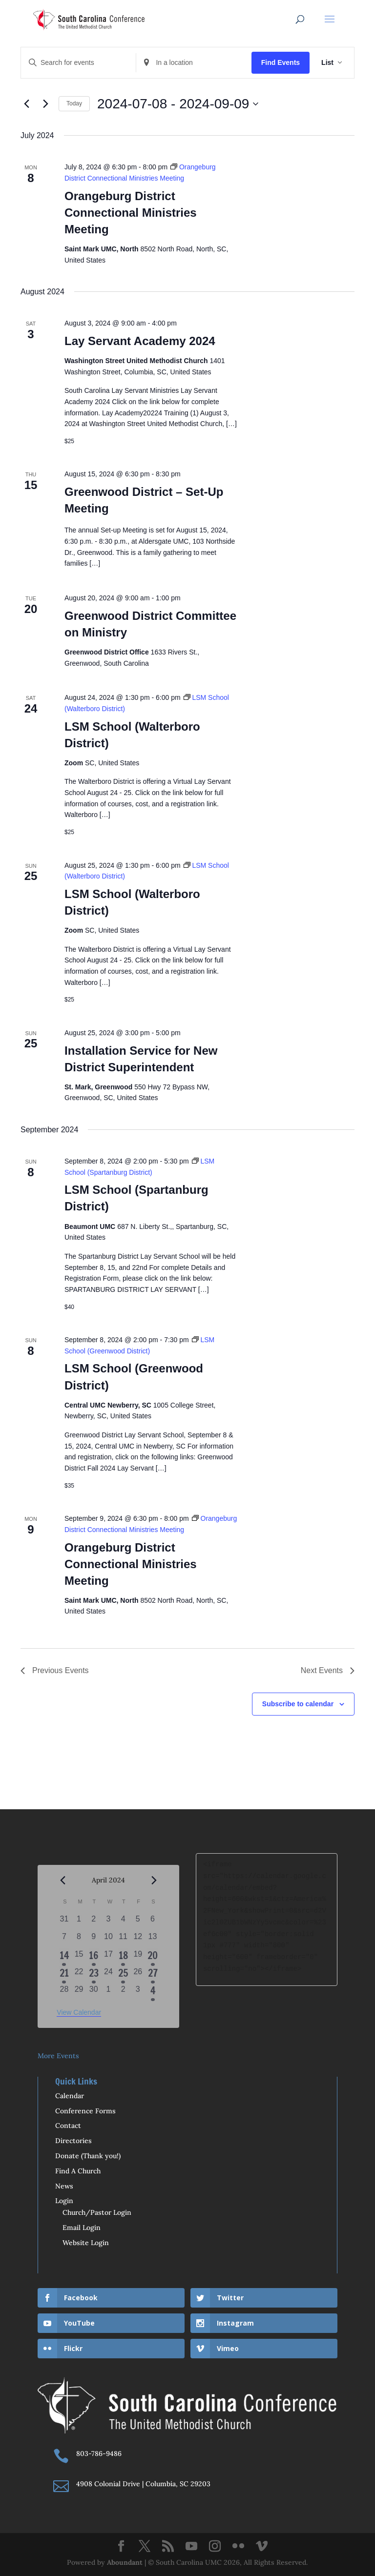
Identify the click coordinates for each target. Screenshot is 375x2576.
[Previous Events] (26, 104)
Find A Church (78, 2171)
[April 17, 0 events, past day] (108, 1957)
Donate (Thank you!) (88, 2155)
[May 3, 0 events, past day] (137, 1992)
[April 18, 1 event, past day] (123, 1957)
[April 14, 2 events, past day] (64, 1957)
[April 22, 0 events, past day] (78, 1974)
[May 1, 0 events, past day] (108, 1992)
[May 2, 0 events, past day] (123, 1992)
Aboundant (125, 2562)
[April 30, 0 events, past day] (93, 1992)
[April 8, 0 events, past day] (78, 1939)
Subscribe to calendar (297, 1704)
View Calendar (79, 2012)
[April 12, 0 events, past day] (137, 1939)
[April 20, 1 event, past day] (152, 1957)
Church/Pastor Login (96, 2212)
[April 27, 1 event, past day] (152, 1974)
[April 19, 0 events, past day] (137, 1957)
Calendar (69, 2095)
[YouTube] (191, 2546)
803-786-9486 (99, 2453)
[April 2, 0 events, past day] (93, 1922)
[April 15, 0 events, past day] (78, 1957)
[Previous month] (62, 1880)
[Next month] (154, 1880)
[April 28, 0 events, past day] (64, 1992)
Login (64, 2200)
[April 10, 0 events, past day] (108, 1939)
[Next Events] (45, 104)
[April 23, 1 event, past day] (93, 1974)
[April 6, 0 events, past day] (152, 1922)
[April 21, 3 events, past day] (64, 1974)
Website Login (85, 2242)
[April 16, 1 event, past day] (93, 1957)
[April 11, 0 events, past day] (123, 1939)
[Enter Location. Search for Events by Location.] (193, 62)
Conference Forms (85, 2110)
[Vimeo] (262, 2546)
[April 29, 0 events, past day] (78, 1992)
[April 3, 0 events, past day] (108, 1922)
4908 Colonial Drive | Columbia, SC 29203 (143, 2483)
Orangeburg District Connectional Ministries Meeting (130, 212)
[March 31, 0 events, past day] (64, 1922)
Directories (73, 2140)
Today (74, 103)
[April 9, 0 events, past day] (93, 1939)
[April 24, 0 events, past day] (108, 1974)
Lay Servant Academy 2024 (139, 341)
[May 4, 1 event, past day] (152, 1992)
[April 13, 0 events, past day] (152, 1939)
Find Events (280, 62)
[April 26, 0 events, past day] (137, 1974)
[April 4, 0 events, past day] (123, 1922)
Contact (68, 2125)
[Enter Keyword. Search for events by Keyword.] (78, 62)
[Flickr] (238, 2546)
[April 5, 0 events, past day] (137, 1922)
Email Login (81, 2227)
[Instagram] (215, 2546)
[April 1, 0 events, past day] (78, 1922)
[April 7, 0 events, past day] (64, 1939)
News (64, 2186)
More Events (58, 2055)
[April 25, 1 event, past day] (123, 1974)
